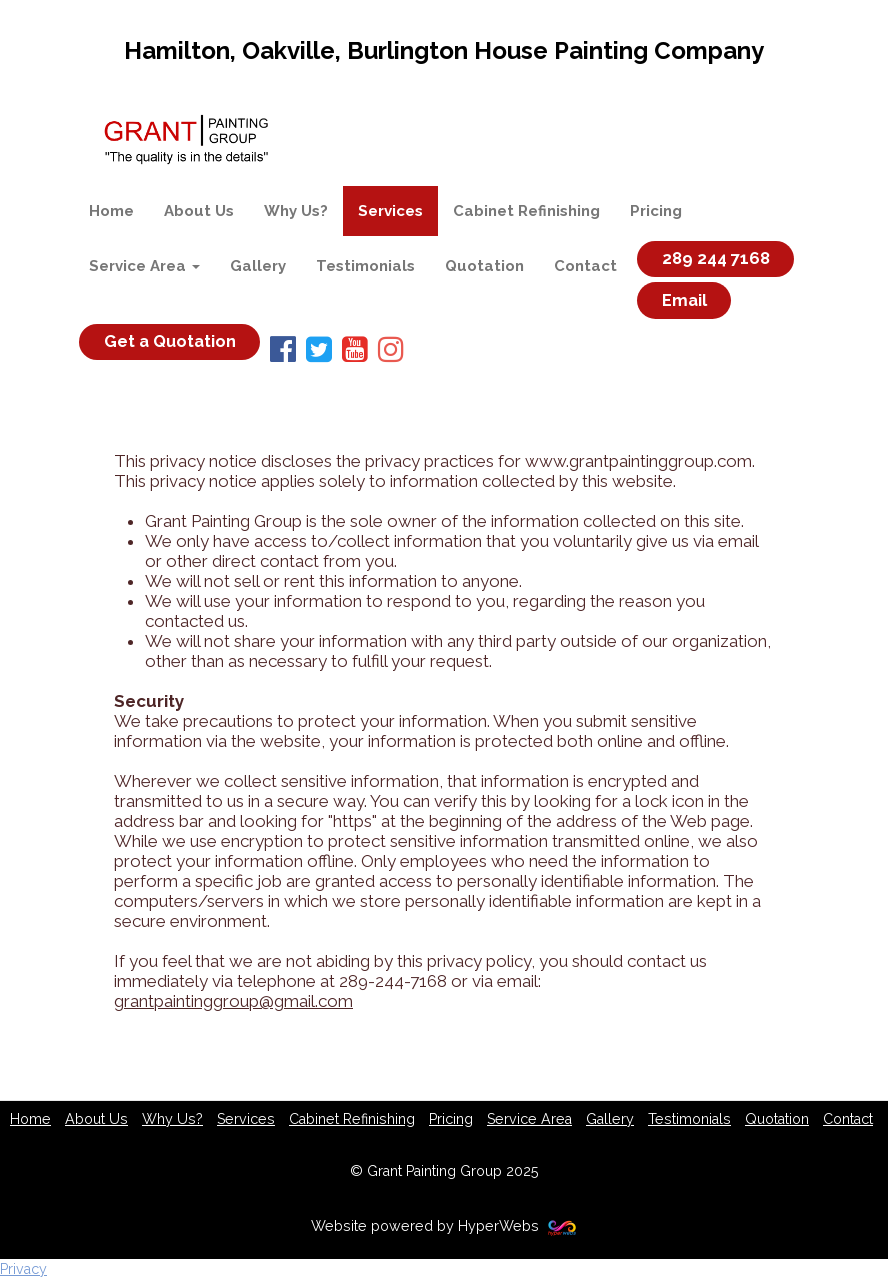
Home (111, 211)
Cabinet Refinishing (526, 211)
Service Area (529, 1119)
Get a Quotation (170, 342)
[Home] (186, 139)
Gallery (258, 266)
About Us (199, 211)
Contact (585, 266)
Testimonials (365, 266)
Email (684, 301)
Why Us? (296, 211)
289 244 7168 (716, 259)
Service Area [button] (144, 266)
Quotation (484, 266)
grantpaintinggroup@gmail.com (233, 1001)
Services (390, 211)
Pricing (656, 211)
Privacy (23, 1269)
